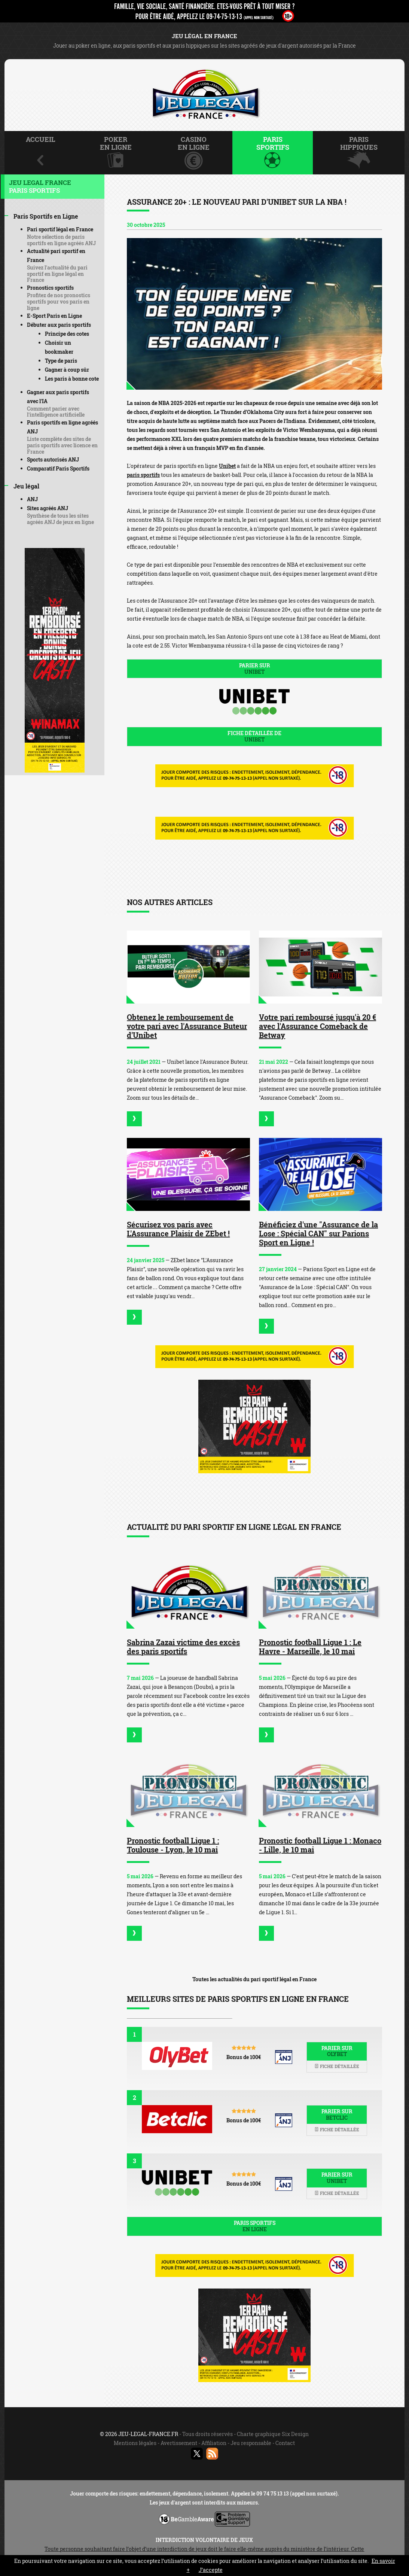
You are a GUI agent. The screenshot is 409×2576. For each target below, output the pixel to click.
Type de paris (61, 360)
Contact (285, 2442)
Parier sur (254, 668)
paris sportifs (143, 474)
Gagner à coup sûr (67, 369)
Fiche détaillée (336, 2066)
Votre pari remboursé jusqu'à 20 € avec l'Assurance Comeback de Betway (317, 1026)
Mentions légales (135, 2442)
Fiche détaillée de (254, 736)
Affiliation (213, 2442)
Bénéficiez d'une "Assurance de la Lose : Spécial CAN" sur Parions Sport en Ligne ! (318, 1233)
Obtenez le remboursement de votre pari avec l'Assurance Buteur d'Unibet (187, 1026)
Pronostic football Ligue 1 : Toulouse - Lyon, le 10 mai (173, 1845)
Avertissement (179, 2442)
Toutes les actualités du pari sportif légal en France (254, 1979)
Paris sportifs (254, 2226)
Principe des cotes (67, 333)
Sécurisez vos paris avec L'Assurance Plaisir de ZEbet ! (178, 1229)
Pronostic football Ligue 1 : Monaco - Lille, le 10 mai (320, 1845)
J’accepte (211, 2569)
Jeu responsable (251, 2442)
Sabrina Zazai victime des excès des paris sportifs (183, 1646)
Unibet (227, 465)
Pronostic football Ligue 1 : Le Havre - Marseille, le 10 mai (310, 1646)
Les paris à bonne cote (72, 378)
